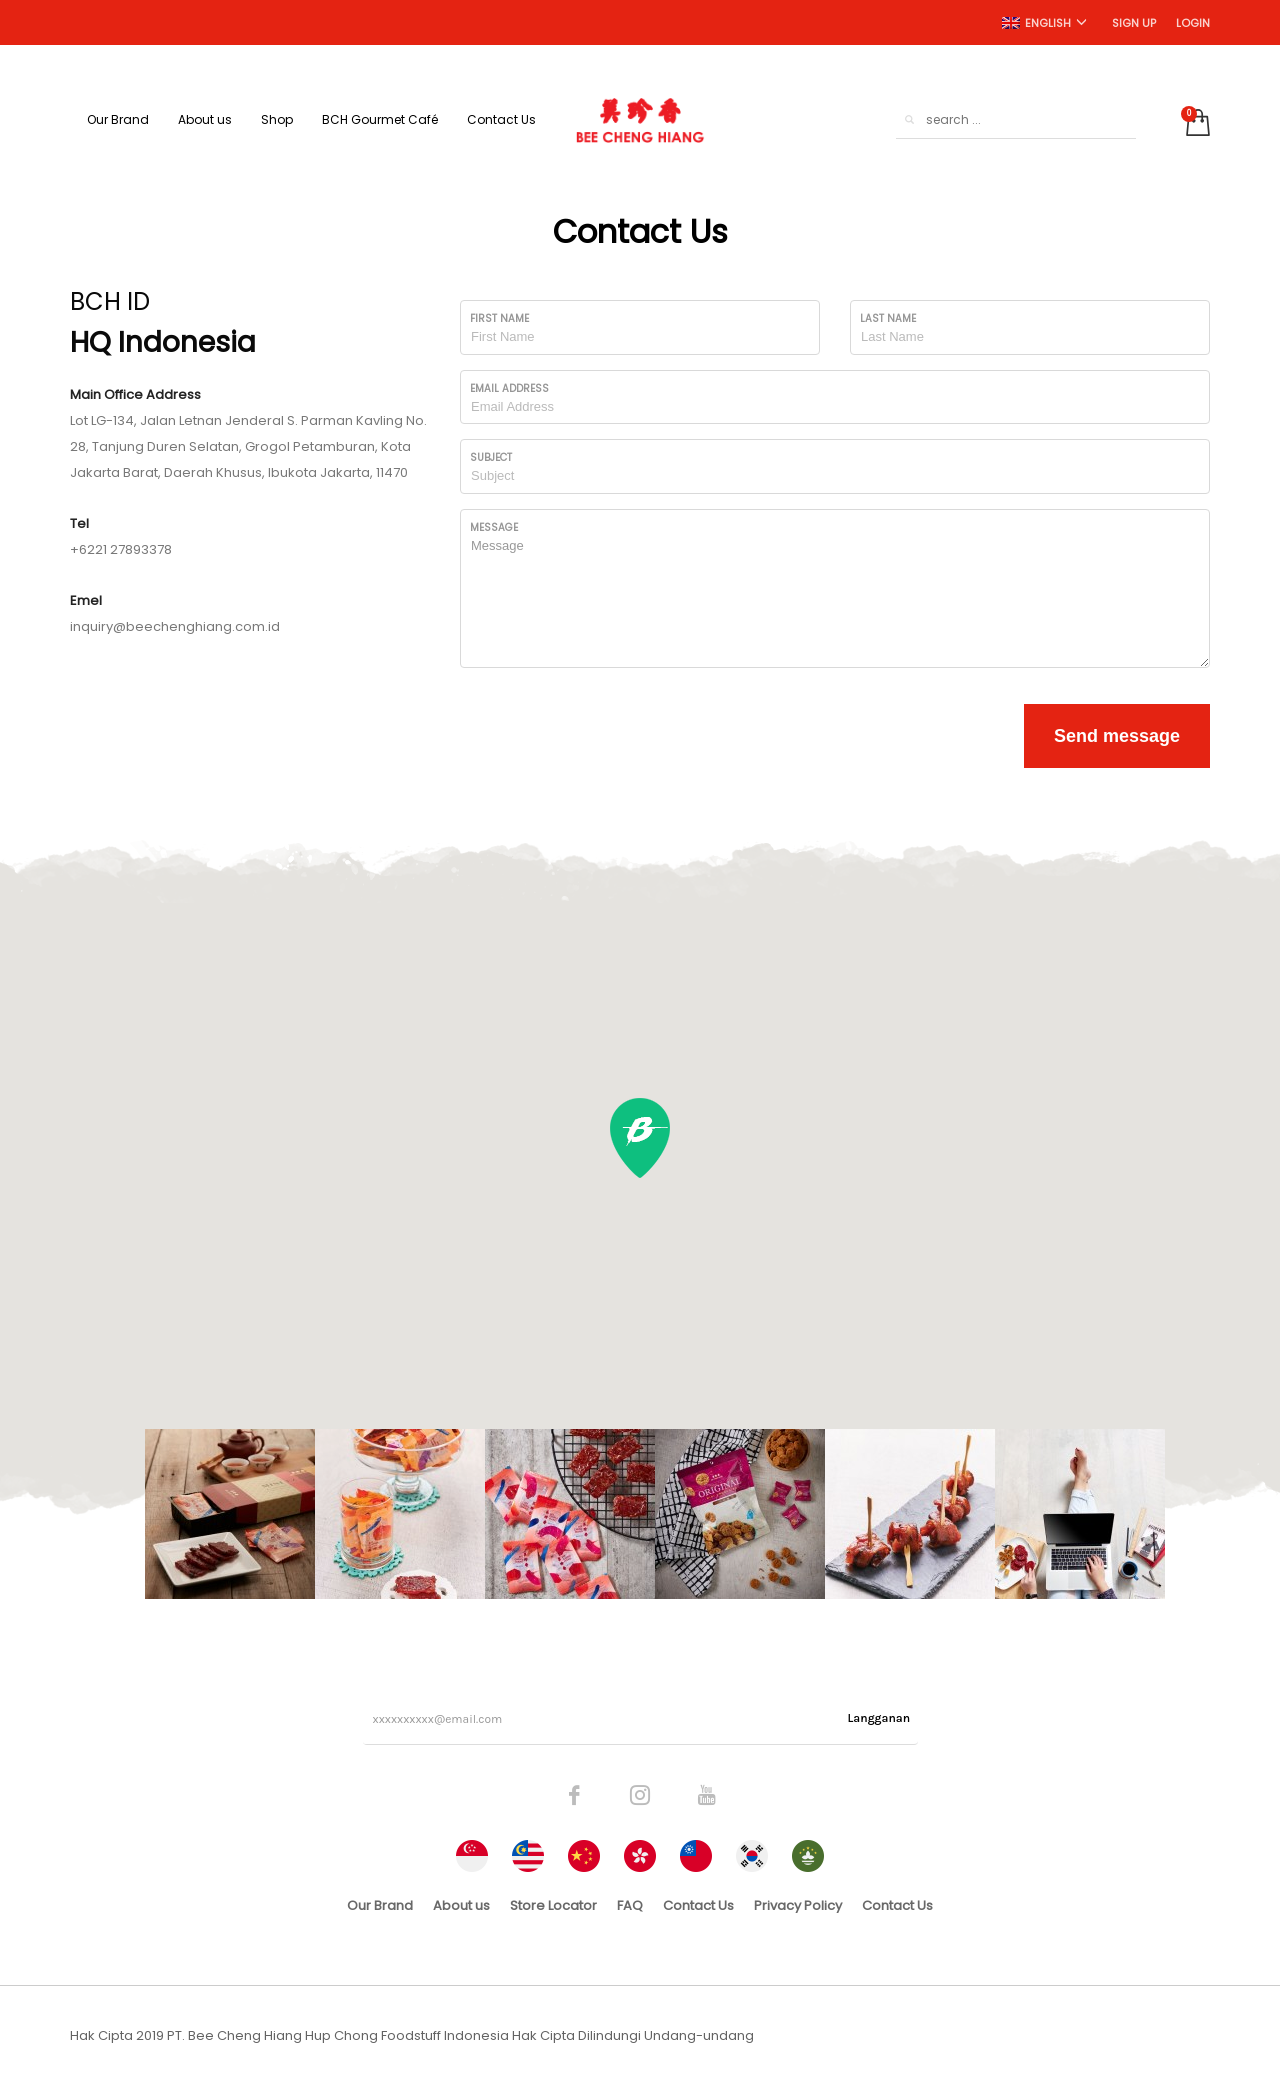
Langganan (879, 1718)
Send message (1117, 736)
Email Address (509, 388)
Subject (491, 457)
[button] (640, 1138)
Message (494, 527)
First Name (499, 318)
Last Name (888, 318)
